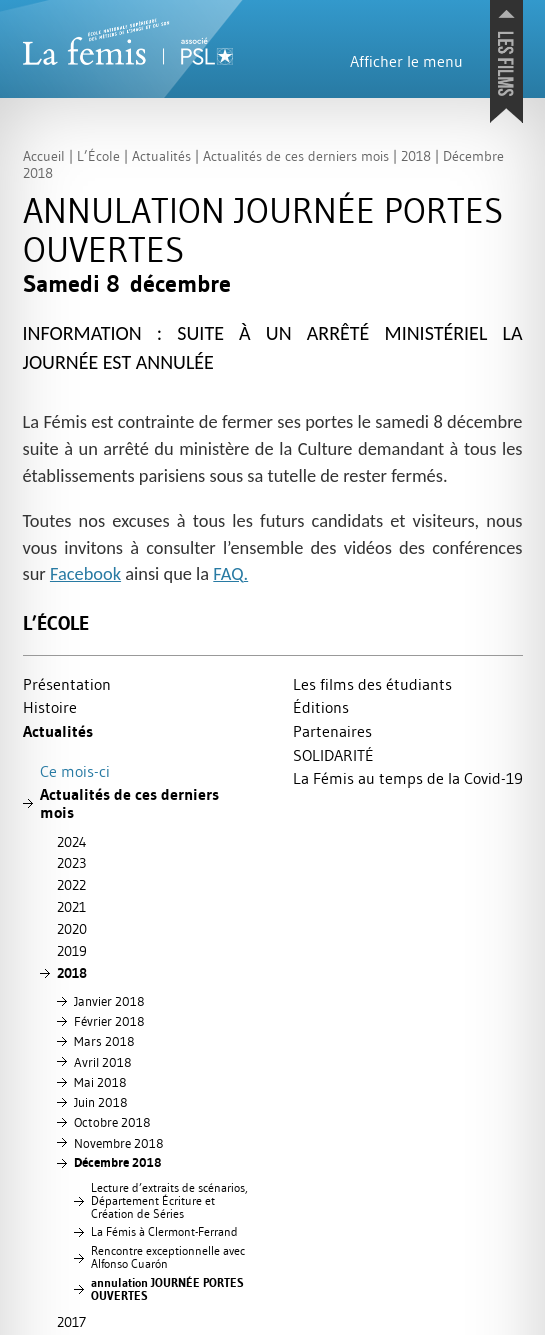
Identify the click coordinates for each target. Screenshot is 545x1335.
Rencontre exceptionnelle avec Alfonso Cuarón (168, 1257)
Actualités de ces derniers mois (129, 803)
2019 (72, 951)
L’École (56, 623)
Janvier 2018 (109, 1001)
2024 (72, 842)
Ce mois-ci (75, 771)
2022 (71, 885)
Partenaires (332, 731)
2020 (72, 929)
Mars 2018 (104, 1041)
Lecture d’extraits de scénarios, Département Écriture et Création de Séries (169, 1201)
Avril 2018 (102, 1062)
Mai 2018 (100, 1082)
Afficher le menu (406, 61)
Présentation (67, 684)
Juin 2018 (100, 1102)
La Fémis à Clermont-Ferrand (164, 1232)
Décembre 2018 (117, 1162)
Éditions (321, 707)
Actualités (58, 731)
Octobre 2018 (112, 1122)
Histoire (50, 707)
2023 (71, 863)
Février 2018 (109, 1021)
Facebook (85, 573)
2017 (71, 1322)
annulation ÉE (167, 1289)
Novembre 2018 (118, 1143)
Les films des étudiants (372, 684)
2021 (71, 907)
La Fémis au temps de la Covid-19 (408, 778)
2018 (72, 973)
